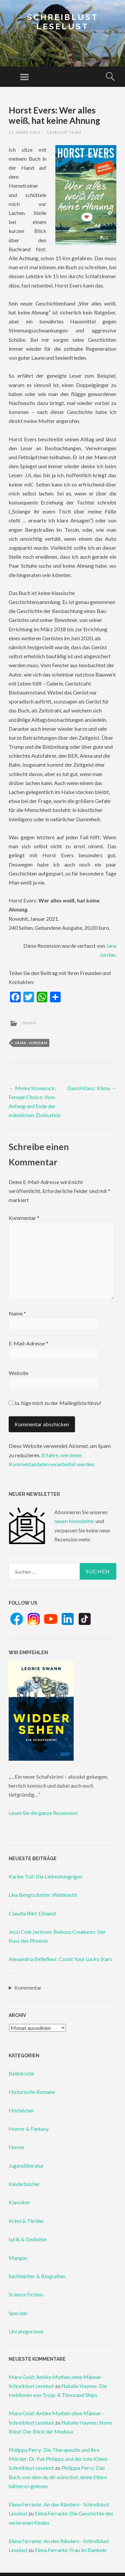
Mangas (18, 2258)
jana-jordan (31, 1042)
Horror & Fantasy (29, 2128)
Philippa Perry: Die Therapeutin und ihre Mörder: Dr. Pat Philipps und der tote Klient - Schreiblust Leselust (59, 2459)
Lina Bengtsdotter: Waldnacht (43, 1894)
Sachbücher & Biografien (37, 2276)
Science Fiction (26, 2294)
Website (18, 1373)
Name (17, 1313)
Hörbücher (21, 2110)
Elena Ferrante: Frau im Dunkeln (71, 2550)
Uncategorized (26, 2331)
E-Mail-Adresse (28, 1343)
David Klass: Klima (91, 1088)
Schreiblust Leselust (62, 22)
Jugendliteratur (26, 2165)
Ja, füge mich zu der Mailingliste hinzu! (55, 1403)
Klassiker (19, 2202)
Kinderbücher (24, 2184)
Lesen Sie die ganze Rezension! (43, 1813)
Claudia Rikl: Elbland (32, 1913)
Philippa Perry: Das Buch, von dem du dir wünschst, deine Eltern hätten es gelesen (58, 2477)
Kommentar (24, 1218)
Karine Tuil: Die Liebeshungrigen (45, 1876)
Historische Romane (32, 2091)
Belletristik (21, 2073)
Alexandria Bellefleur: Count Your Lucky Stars (60, 1959)
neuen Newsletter (74, 1521)
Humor (29, 1022)
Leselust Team (64, 132)
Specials (18, 2313)
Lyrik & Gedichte (28, 2239)
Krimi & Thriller (26, 2221)
